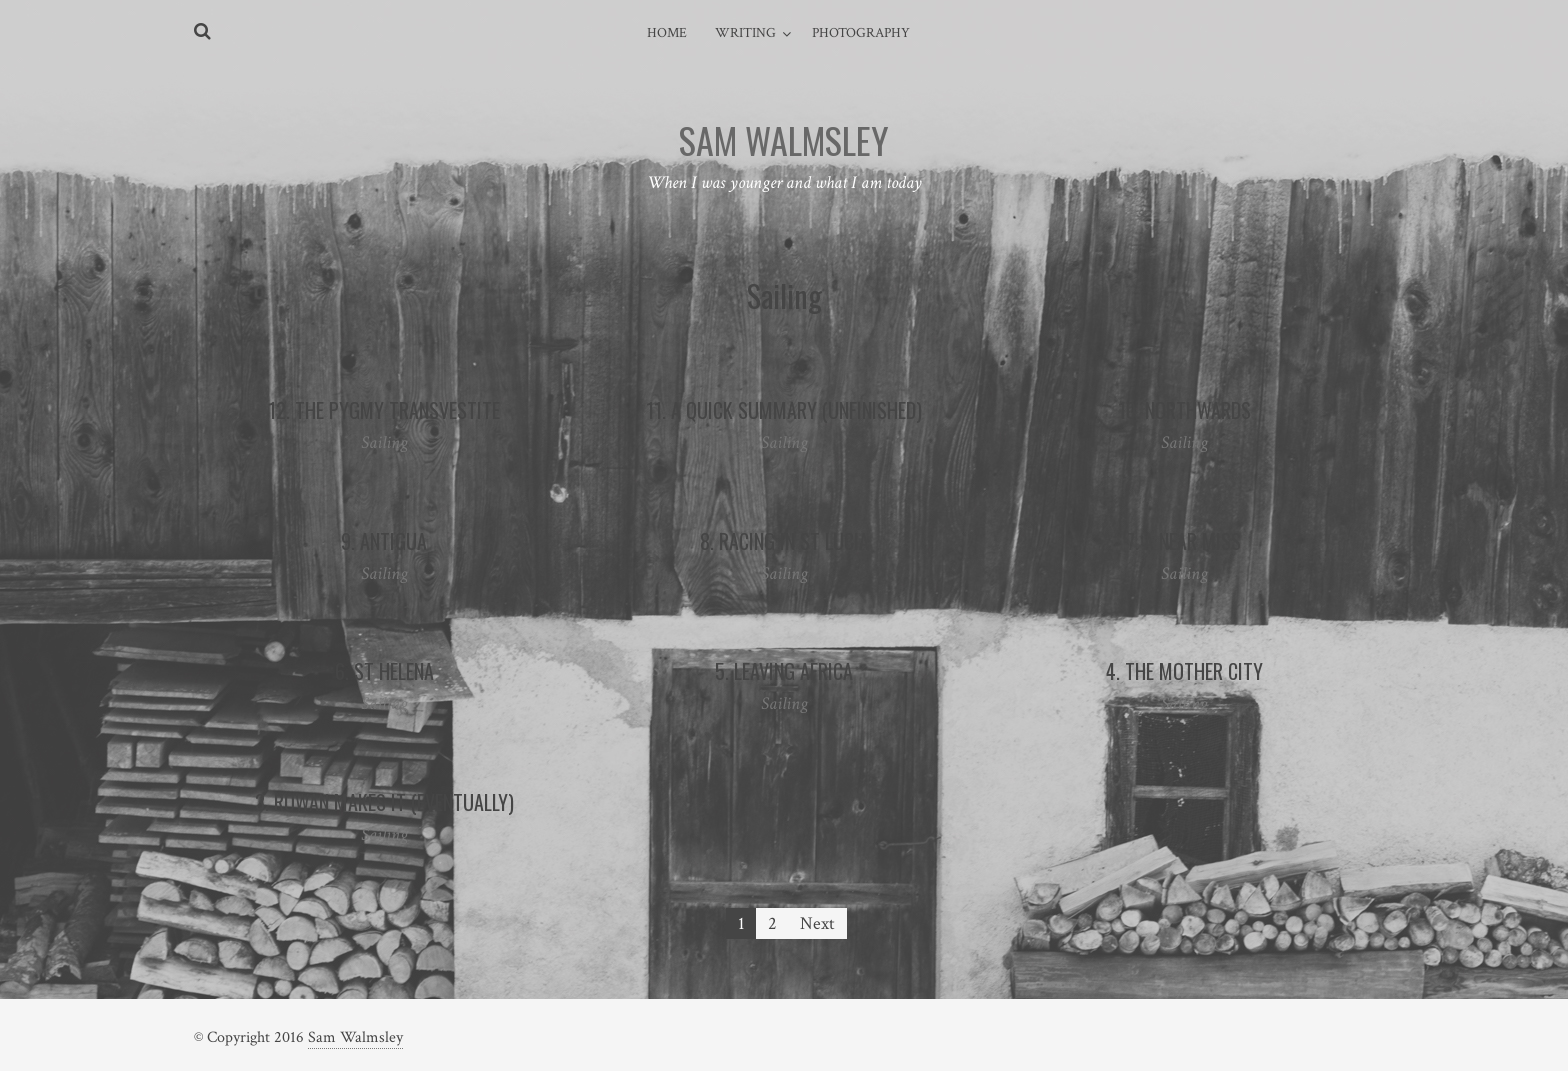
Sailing (384, 442)
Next (817, 923)
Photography (861, 33)
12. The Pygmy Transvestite (384, 410)
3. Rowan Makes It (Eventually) (384, 802)
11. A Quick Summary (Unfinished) (784, 410)
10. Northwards (1184, 410)
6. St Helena (384, 671)
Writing (745, 33)
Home (667, 33)
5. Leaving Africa (784, 671)
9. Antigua (384, 541)
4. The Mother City (1184, 671)
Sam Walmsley (355, 1037)
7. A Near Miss (1184, 541)
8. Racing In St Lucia (784, 541)
